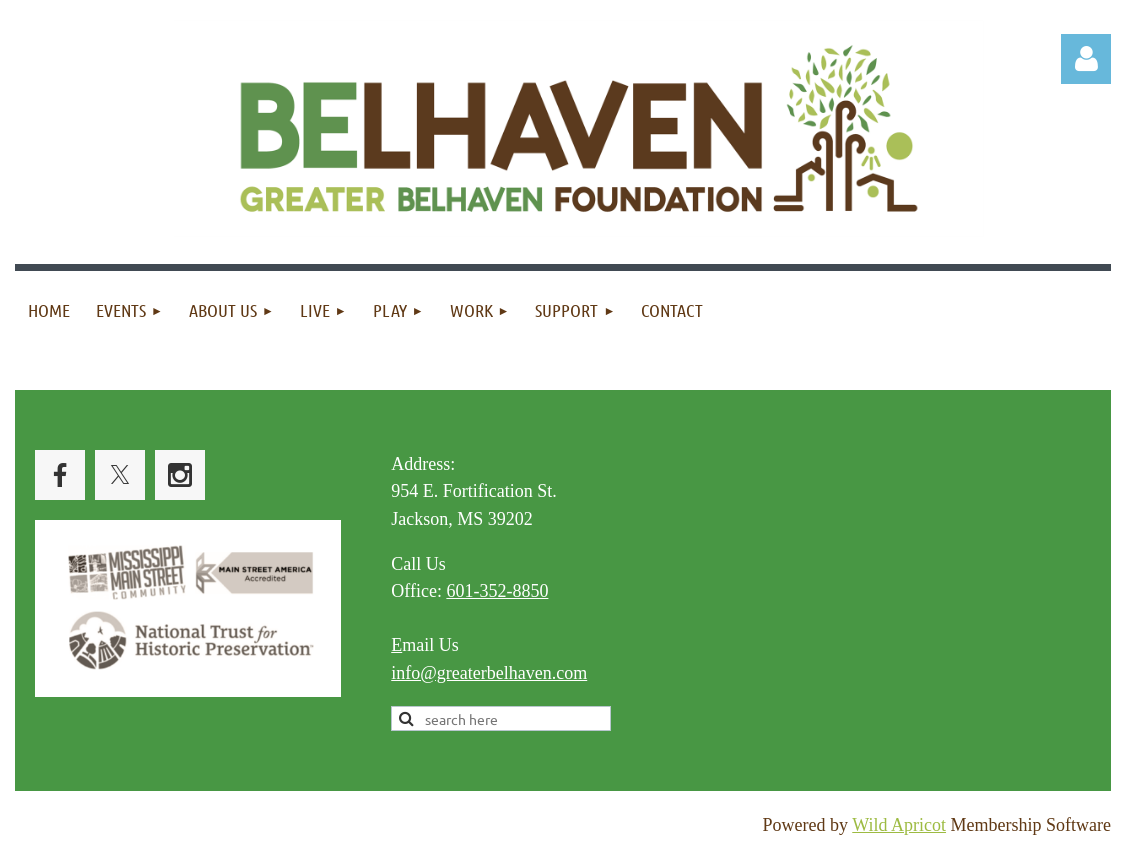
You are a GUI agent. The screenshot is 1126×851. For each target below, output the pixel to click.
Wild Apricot (899, 825)
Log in (1086, 59)
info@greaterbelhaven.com (489, 673)
